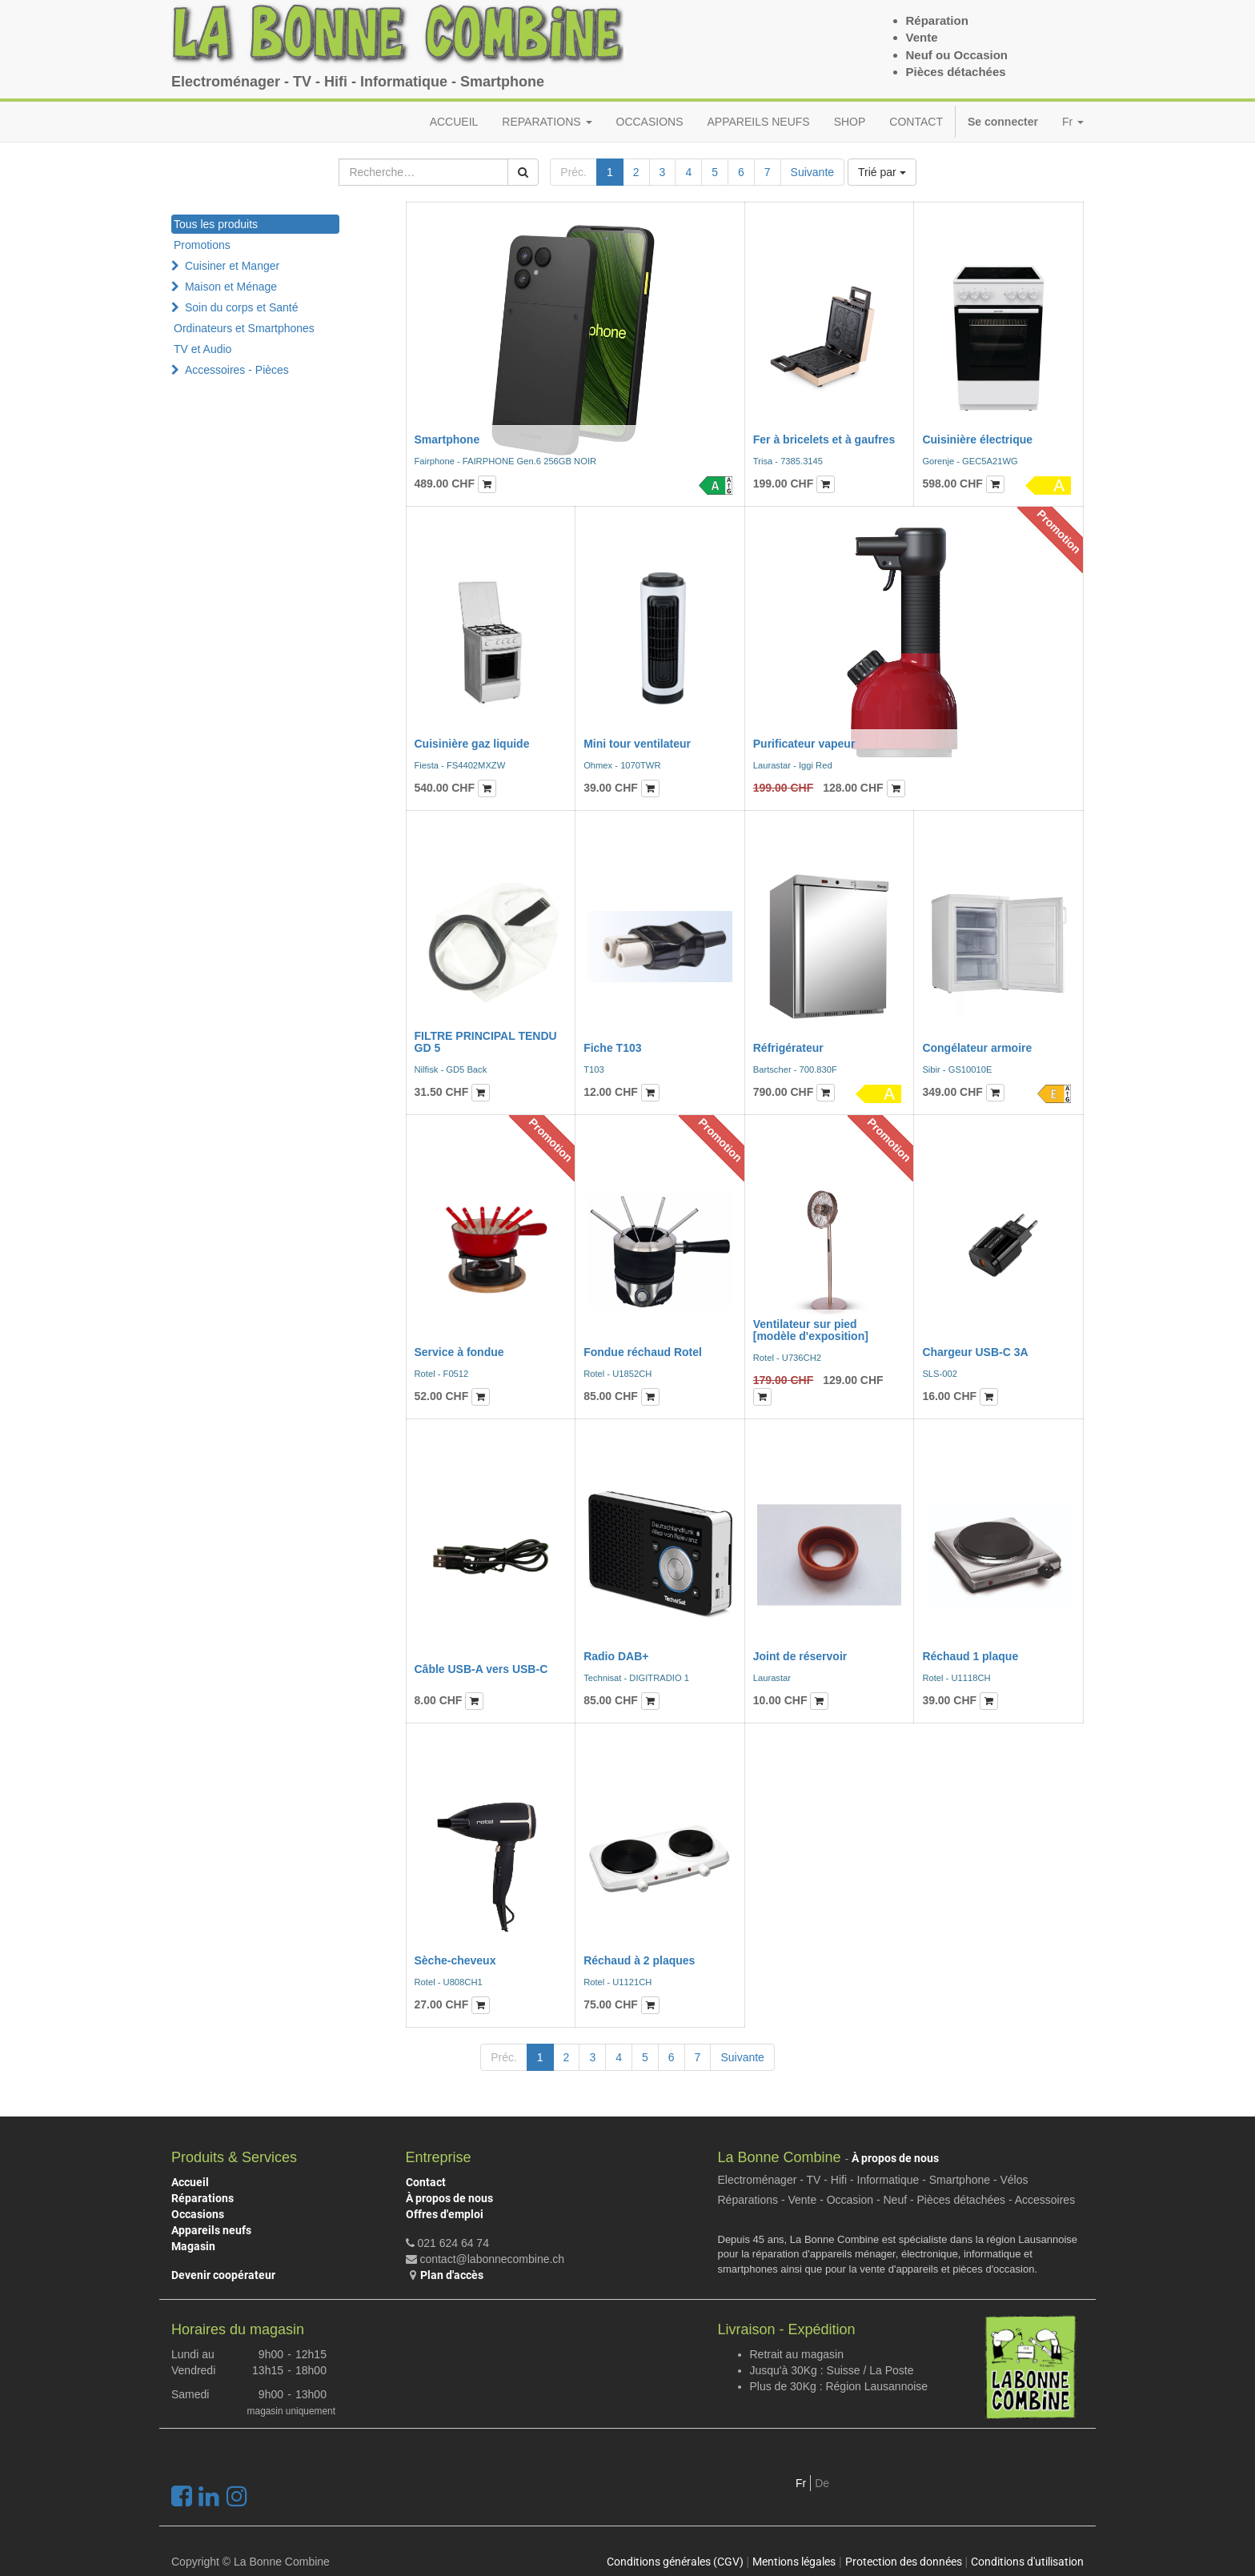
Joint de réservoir (800, 1656)
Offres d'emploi (444, 2214)
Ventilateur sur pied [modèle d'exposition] (810, 1330)
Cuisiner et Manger (232, 265)
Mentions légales (794, 2561)
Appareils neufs (211, 2230)
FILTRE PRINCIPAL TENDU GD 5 (486, 1041)
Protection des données (903, 2561)
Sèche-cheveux (455, 1960)
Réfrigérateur (788, 1047)
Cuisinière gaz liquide (472, 743)
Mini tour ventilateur (637, 743)
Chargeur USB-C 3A (975, 1352)
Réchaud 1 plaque (970, 1656)
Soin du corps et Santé (242, 307)
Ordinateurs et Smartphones (244, 328)
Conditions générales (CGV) (675, 2561)
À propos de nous (449, 2198)
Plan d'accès (451, 2275)
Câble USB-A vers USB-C (481, 1669)
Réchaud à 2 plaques (639, 1960)
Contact (426, 2182)
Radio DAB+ (615, 1656)
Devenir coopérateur (223, 2275)
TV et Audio (202, 349)
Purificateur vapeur (804, 743)
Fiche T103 (612, 1047)
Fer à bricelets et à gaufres (824, 439)
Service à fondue (459, 1352)
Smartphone (447, 439)
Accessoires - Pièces (237, 369)
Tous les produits (216, 224)
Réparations (202, 2198)
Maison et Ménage (231, 286)
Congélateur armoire (977, 1047)
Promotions (202, 245)
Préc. (573, 172)
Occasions (197, 2214)
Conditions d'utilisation (1027, 2561)
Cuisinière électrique (977, 439)
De (822, 2483)
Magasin (193, 2246)
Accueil (190, 2182)
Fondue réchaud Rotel (642, 1352)
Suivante (812, 172)
